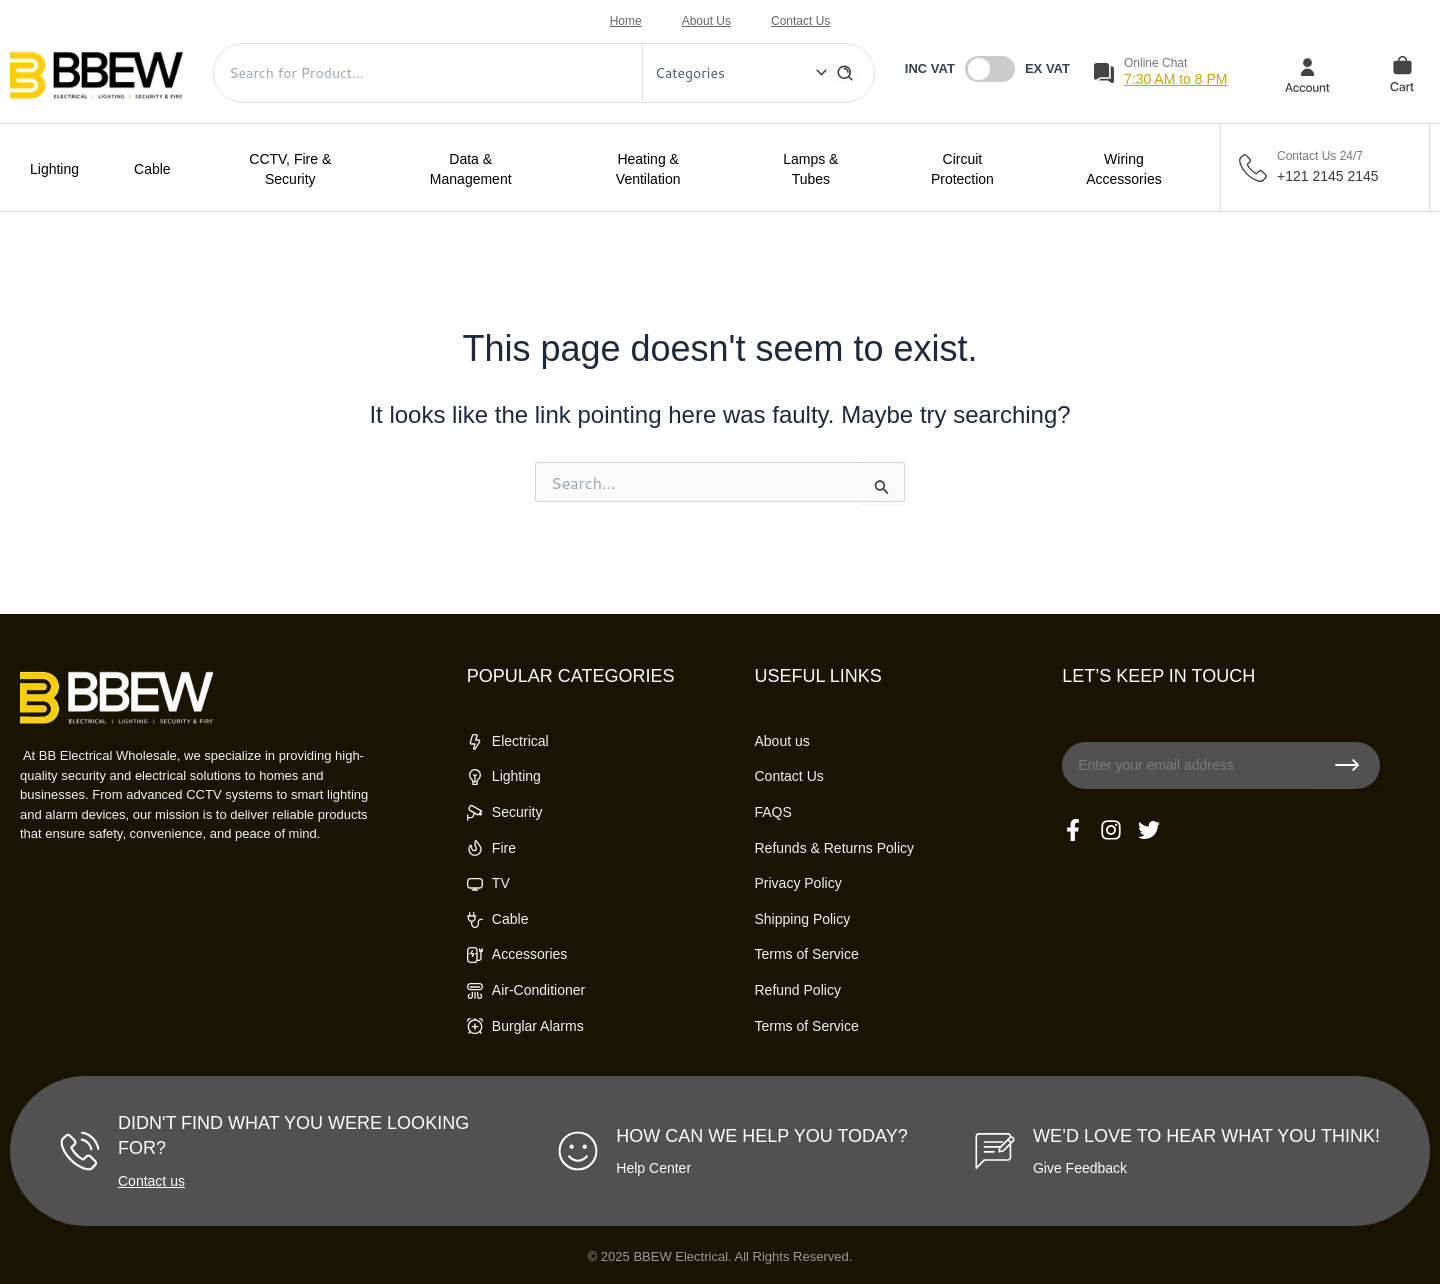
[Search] (845, 73)
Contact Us (800, 21)
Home (626, 21)
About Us (706, 21)
